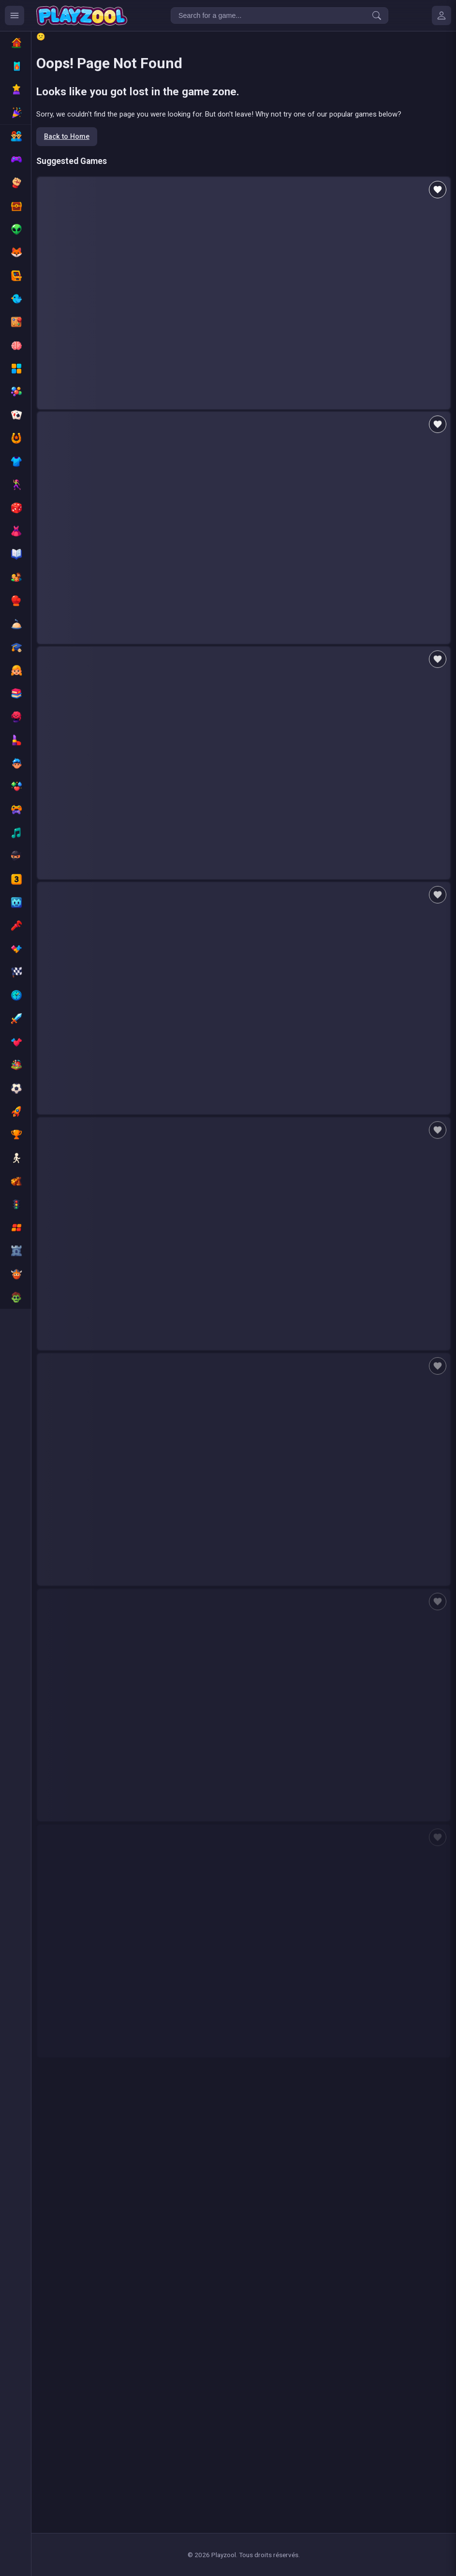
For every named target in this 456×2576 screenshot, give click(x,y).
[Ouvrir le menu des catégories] (14, 15)
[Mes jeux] (441, 15)
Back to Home (66, 137)
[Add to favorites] (437, 189)
